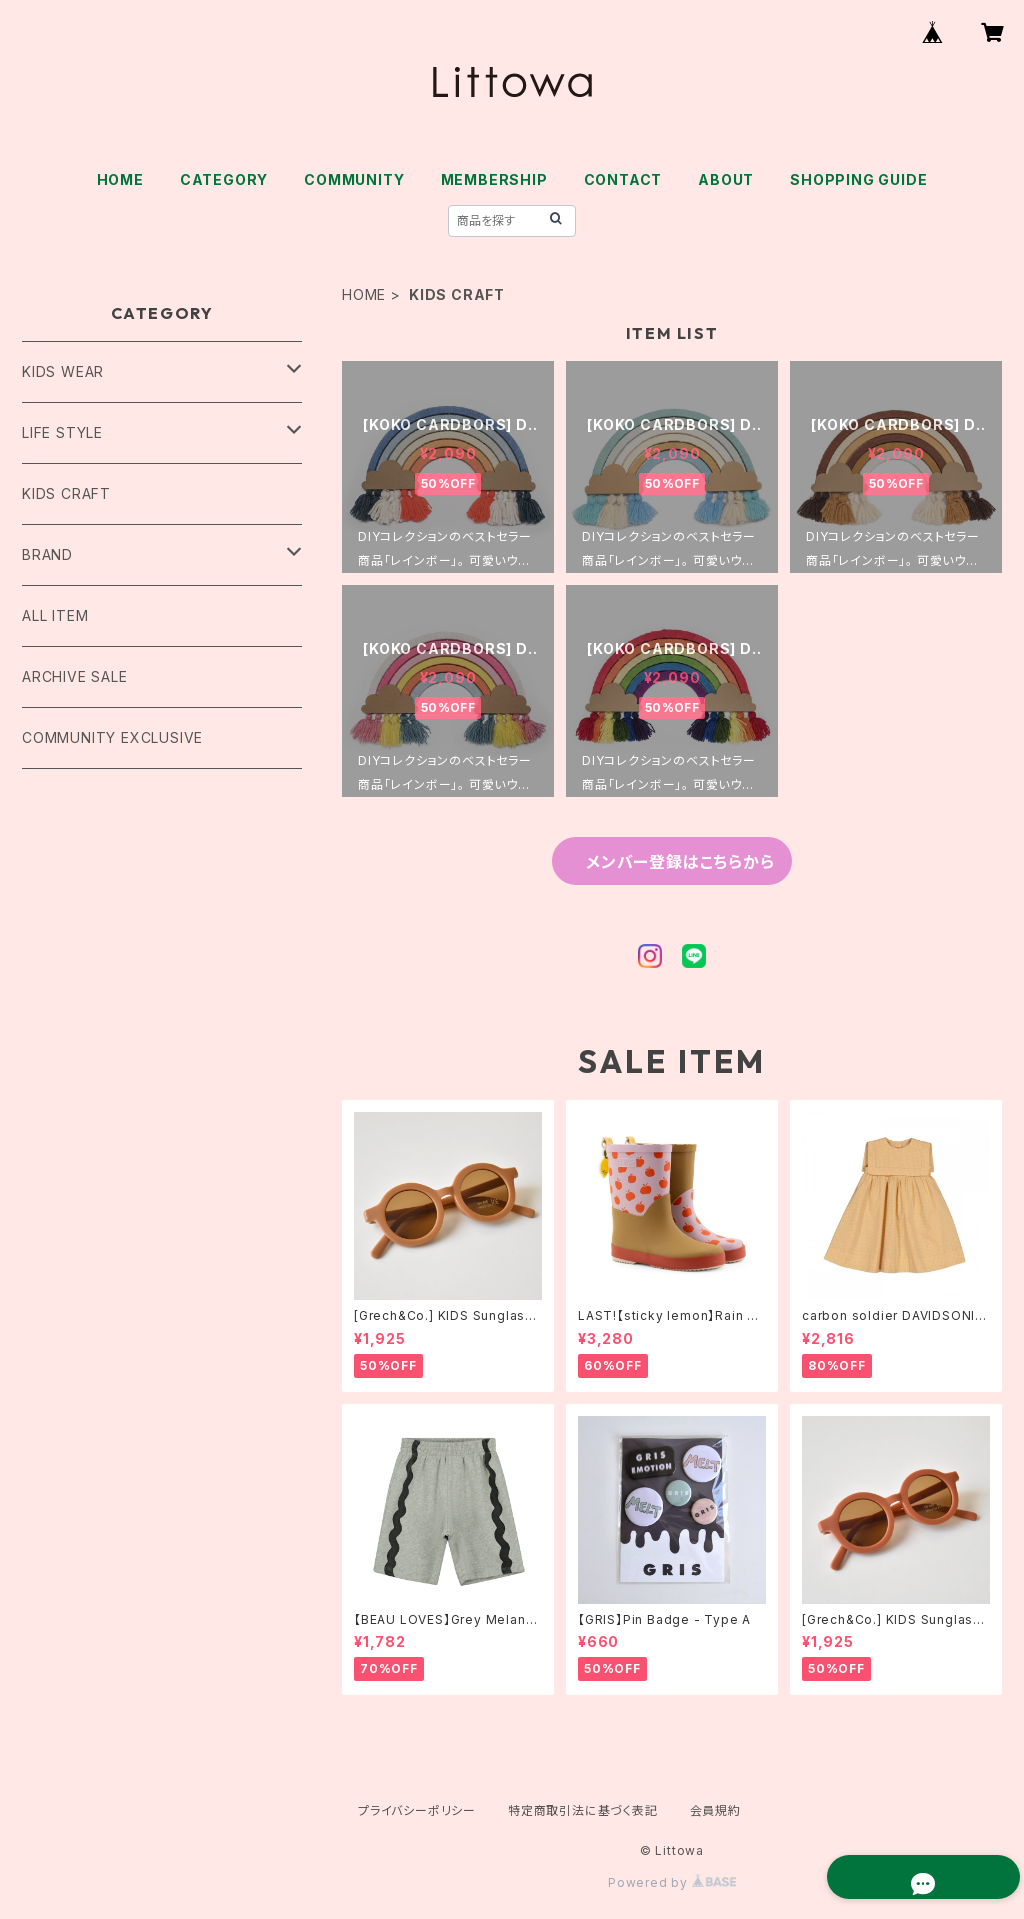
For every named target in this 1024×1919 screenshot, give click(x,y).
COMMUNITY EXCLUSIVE (112, 737)
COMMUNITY (354, 179)
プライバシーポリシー (417, 1810)
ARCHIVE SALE (75, 676)
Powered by (672, 1882)
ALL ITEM (55, 615)
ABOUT (726, 179)
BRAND (47, 554)
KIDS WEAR (63, 371)
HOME (120, 179)
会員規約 (715, 1810)
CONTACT (623, 179)
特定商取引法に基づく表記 (583, 1810)
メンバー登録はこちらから (680, 862)
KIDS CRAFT (66, 493)
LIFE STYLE (62, 432)
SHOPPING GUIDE (858, 179)
